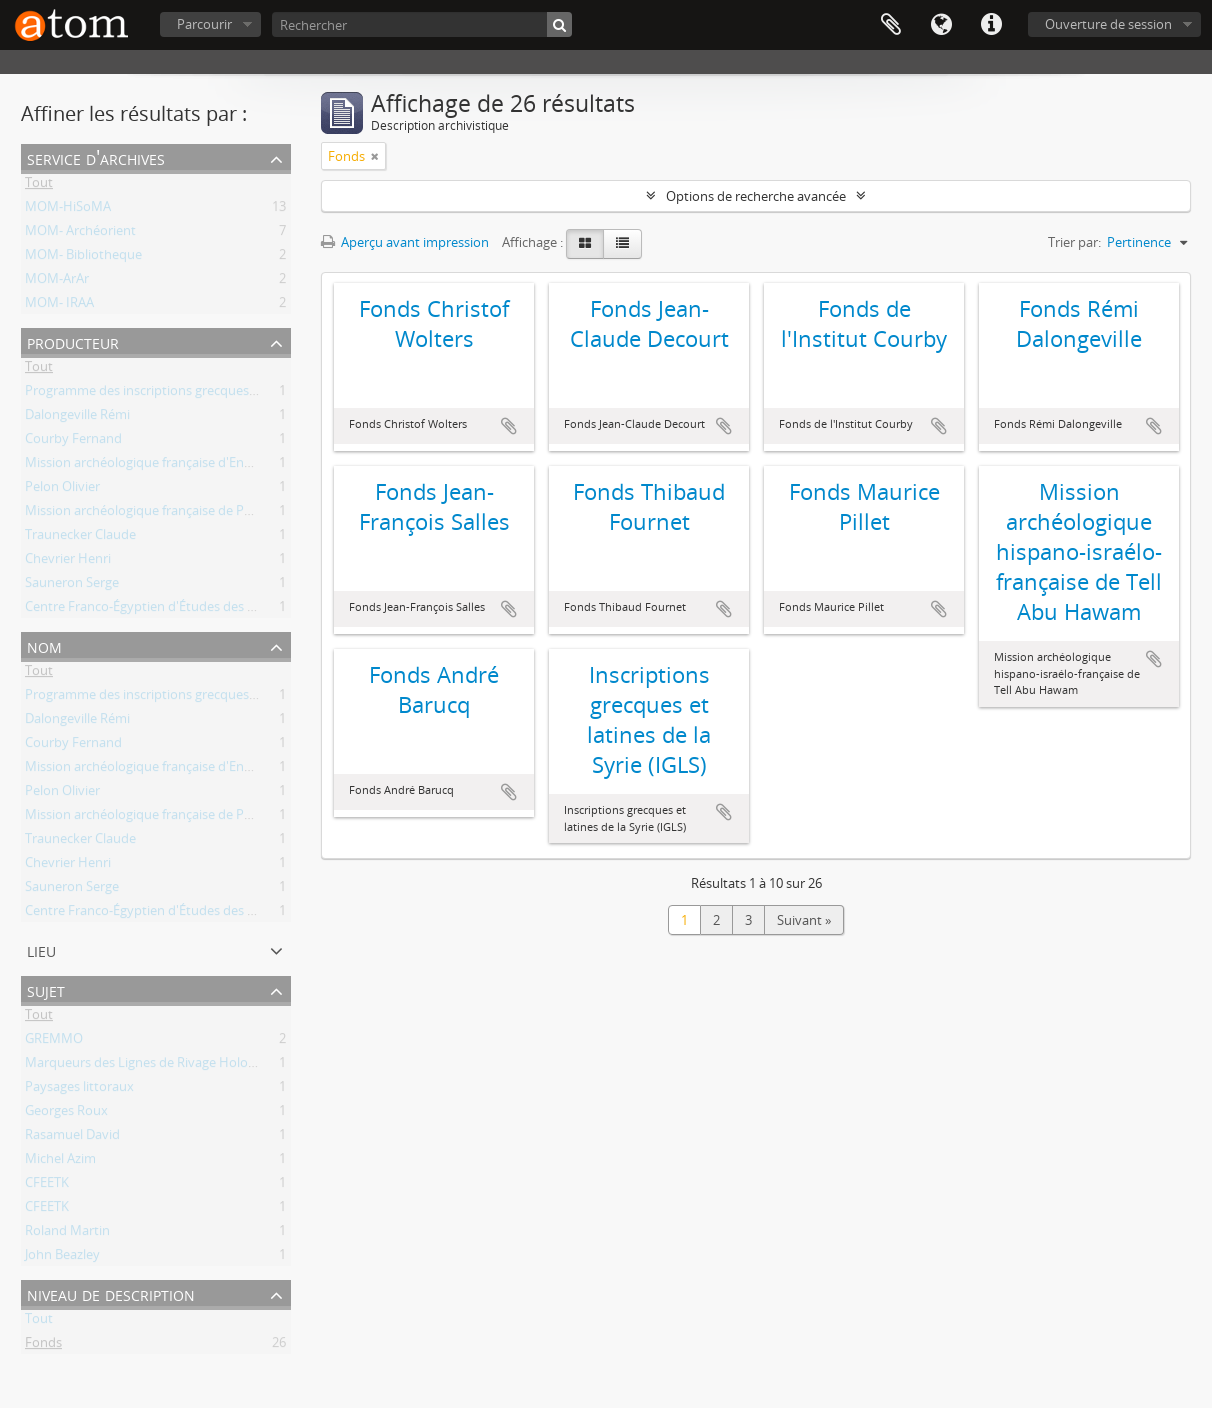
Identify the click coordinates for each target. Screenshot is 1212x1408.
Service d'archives (96, 157)
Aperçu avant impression (405, 242)
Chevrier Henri (68, 562)
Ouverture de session (1108, 24)
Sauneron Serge (72, 586)
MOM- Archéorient (80, 234)
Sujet (46, 989)
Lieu (41, 949)
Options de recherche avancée (756, 196)
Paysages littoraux (79, 1090)
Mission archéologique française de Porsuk (151, 514)
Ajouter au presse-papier (509, 426)
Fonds (43, 1346)
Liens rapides (991, 25)
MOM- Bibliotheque (83, 258)
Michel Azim (60, 1162)
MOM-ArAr (57, 282)
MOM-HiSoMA (68, 210)
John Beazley (62, 1258)
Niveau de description (111, 1293)
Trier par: (1074, 242)
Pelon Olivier (62, 490)
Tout (39, 186)
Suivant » (804, 920)
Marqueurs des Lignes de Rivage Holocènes (153, 1066)
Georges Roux (66, 1114)
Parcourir (204, 24)
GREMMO (54, 1042)
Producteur (73, 341)
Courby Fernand (73, 442)
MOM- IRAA (59, 306)
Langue (941, 25)
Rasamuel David (72, 1138)
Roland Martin (67, 1234)
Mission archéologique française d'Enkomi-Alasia (168, 466)
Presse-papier (891, 25)
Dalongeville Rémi (77, 418)
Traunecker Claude (80, 538)
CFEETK (47, 1186)
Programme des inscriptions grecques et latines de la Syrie (197, 394)
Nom (44, 645)
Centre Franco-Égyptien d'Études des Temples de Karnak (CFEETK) (220, 610)
